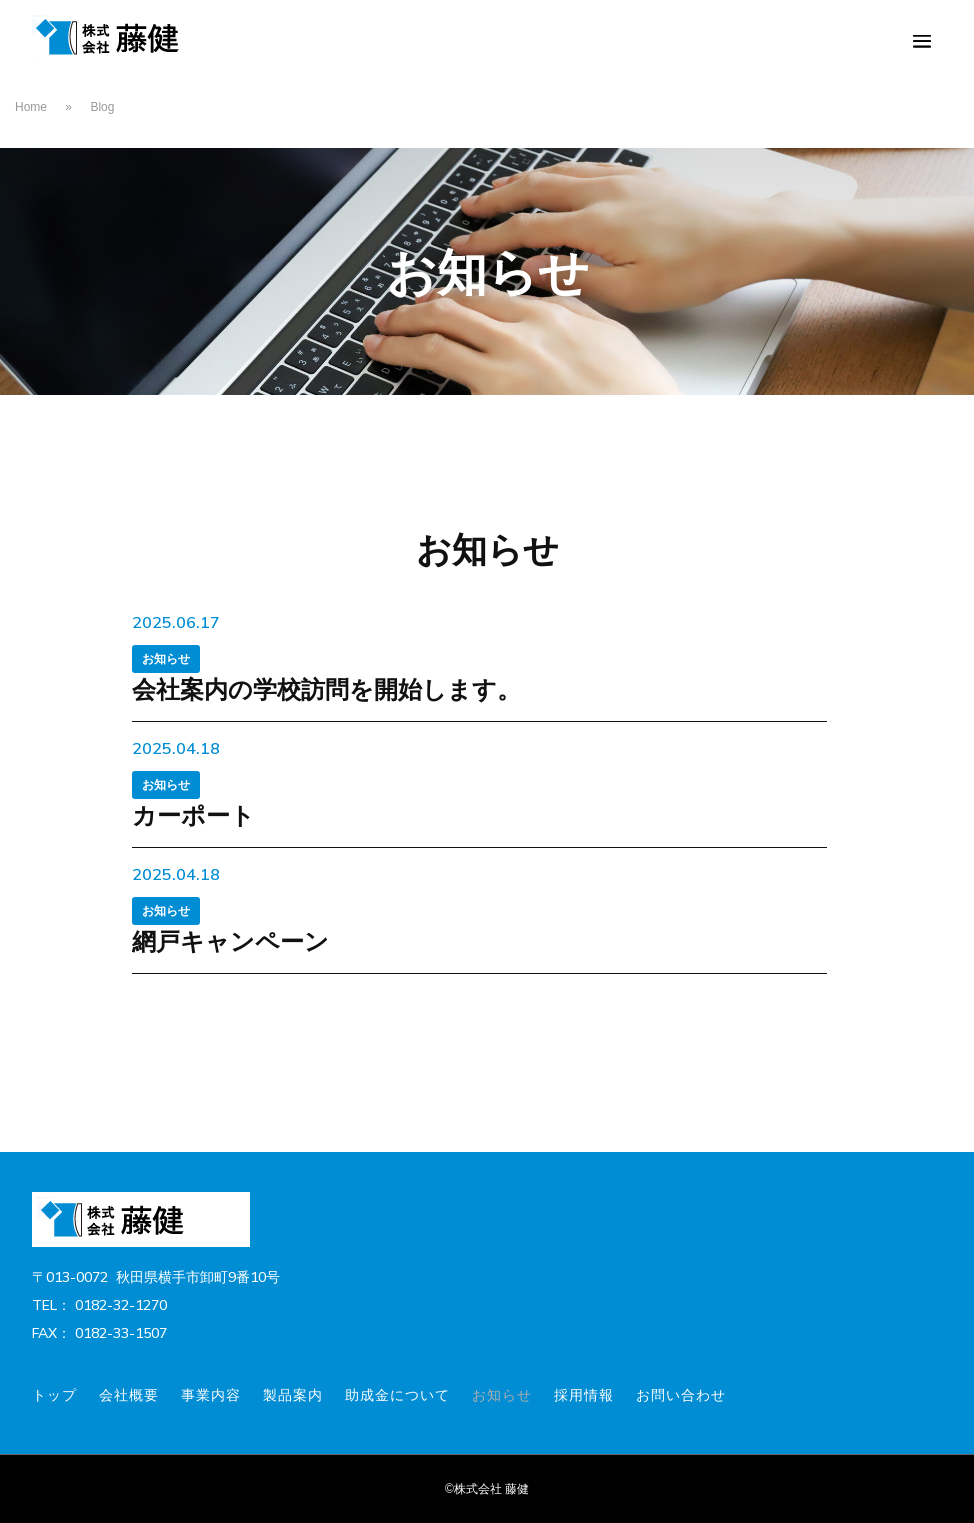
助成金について (397, 1395)
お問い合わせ (681, 1395)
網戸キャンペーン (230, 941)
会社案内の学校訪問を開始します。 (326, 689)
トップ (54, 1395)
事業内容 (211, 1395)
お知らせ (166, 658)
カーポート (193, 815)
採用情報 (584, 1395)
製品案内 (293, 1395)
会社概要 (129, 1395)
